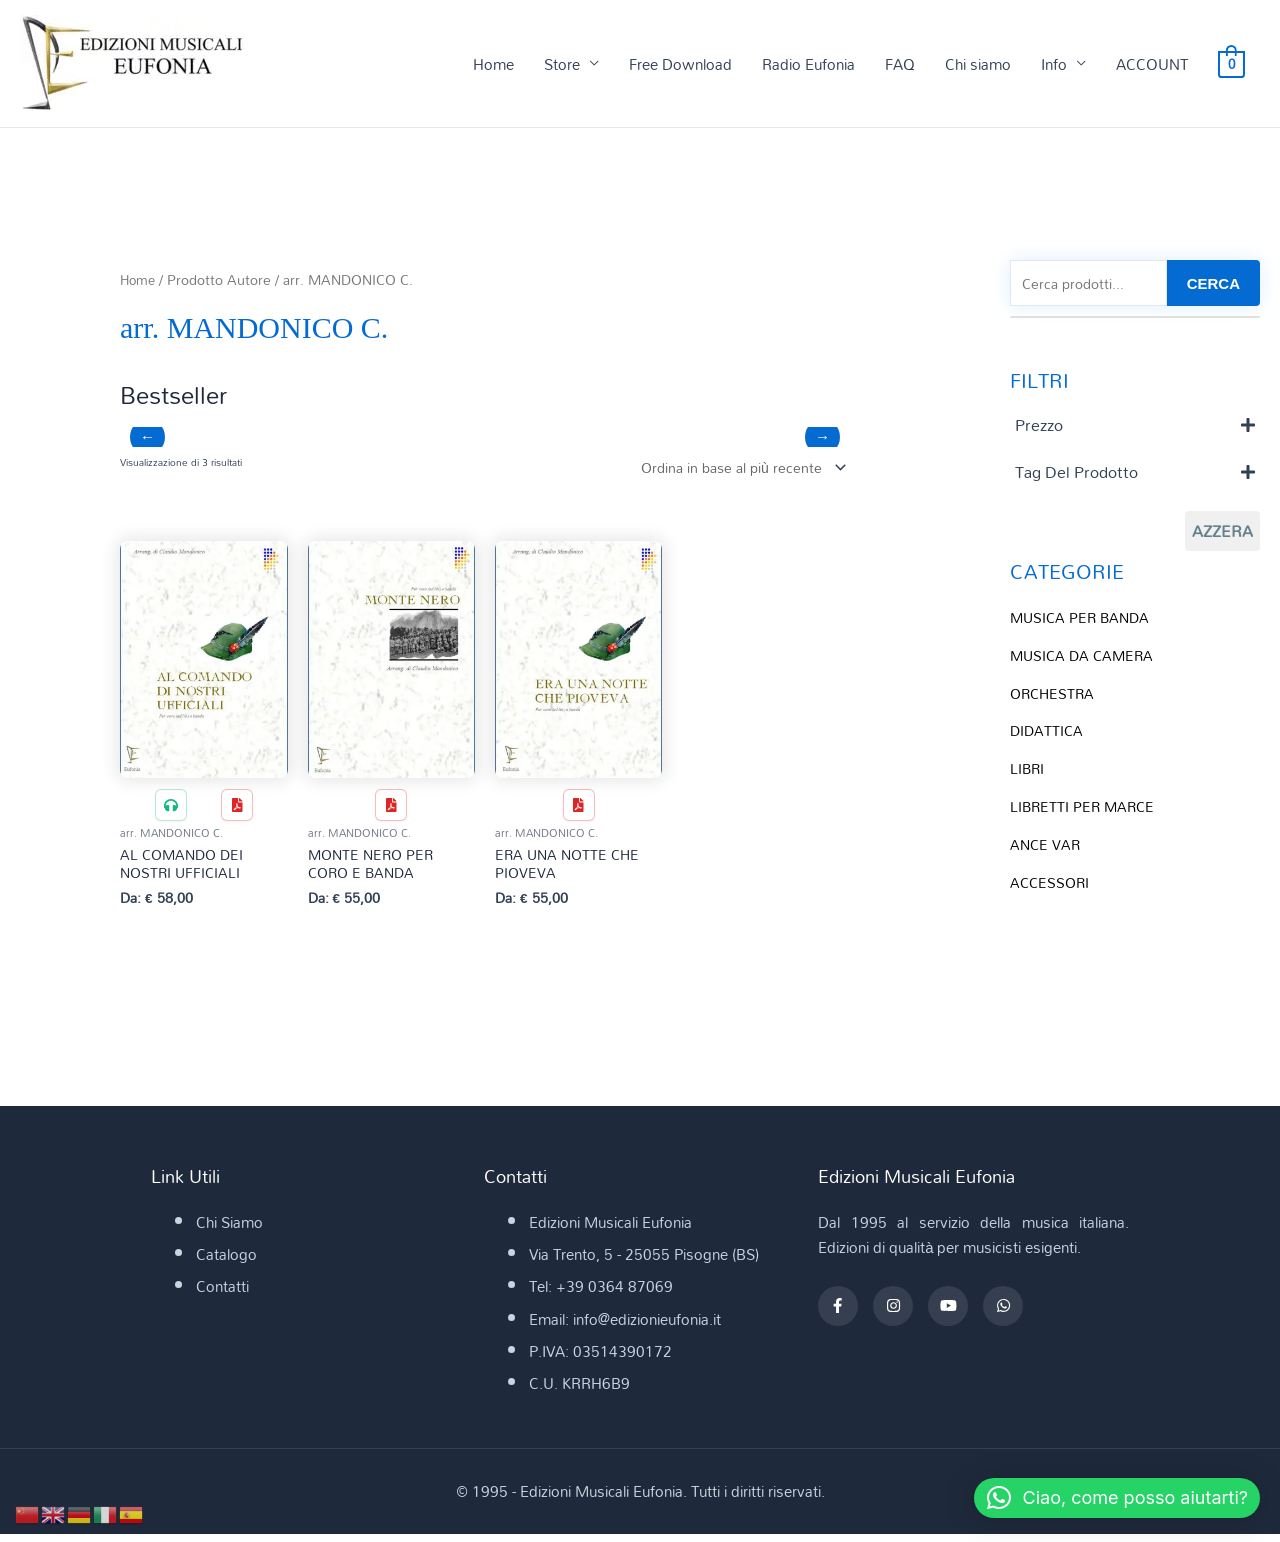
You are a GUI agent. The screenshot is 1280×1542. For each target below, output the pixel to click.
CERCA (1213, 284)
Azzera (1222, 534)
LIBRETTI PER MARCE (1085, 809)
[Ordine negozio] (734, 469)
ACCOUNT (1152, 64)
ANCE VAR (1046, 847)
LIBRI (1028, 771)
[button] (1105, 1498)
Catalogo (226, 1262)
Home (493, 64)
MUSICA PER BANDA (1083, 620)
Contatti (222, 1294)
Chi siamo (978, 64)
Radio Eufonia (808, 64)
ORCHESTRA (1054, 696)
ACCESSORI (1051, 885)
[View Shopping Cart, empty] (1231, 64)
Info (1054, 64)
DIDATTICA (1048, 734)
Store (562, 64)
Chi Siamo (229, 1230)
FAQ (900, 64)
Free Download (680, 64)
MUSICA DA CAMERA (1085, 658)
